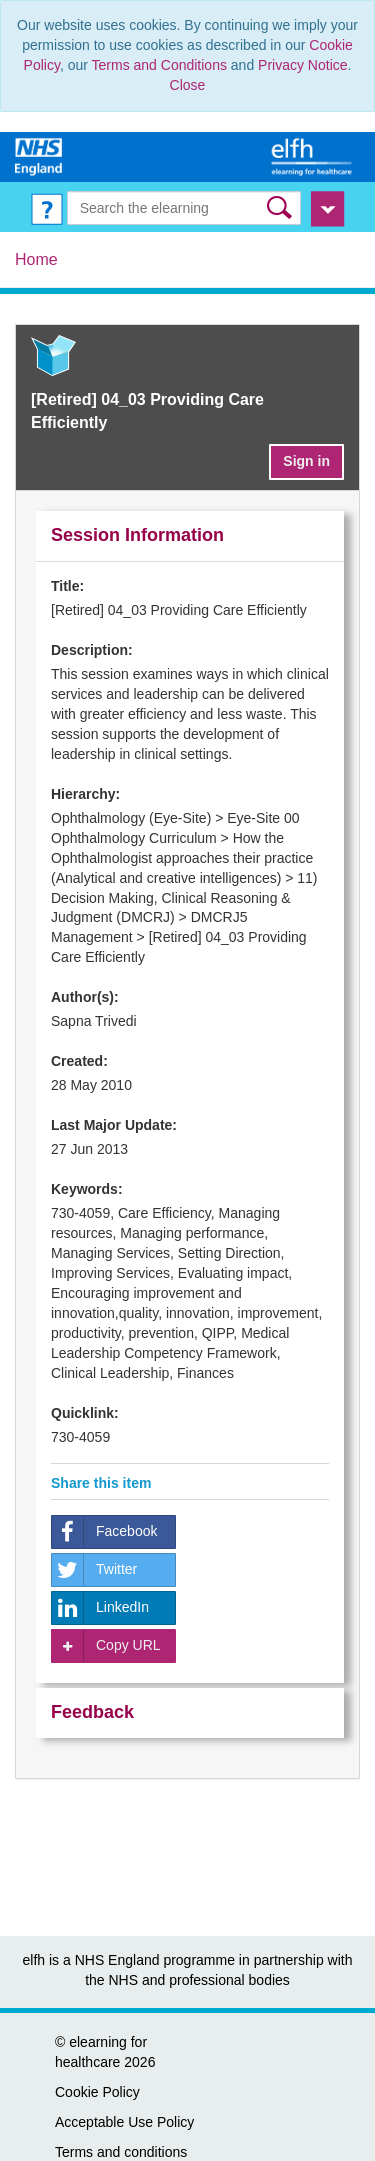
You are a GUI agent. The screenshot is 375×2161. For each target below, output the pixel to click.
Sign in (306, 461)
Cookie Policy (97, 2092)
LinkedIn (100, 1608)
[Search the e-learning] (184, 208)
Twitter (94, 1570)
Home (36, 259)
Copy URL (106, 1646)
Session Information (137, 535)
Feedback (92, 1712)
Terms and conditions (121, 2152)
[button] (281, 207)
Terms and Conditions (159, 65)
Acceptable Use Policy (124, 2122)
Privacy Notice (302, 65)
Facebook (104, 1532)
